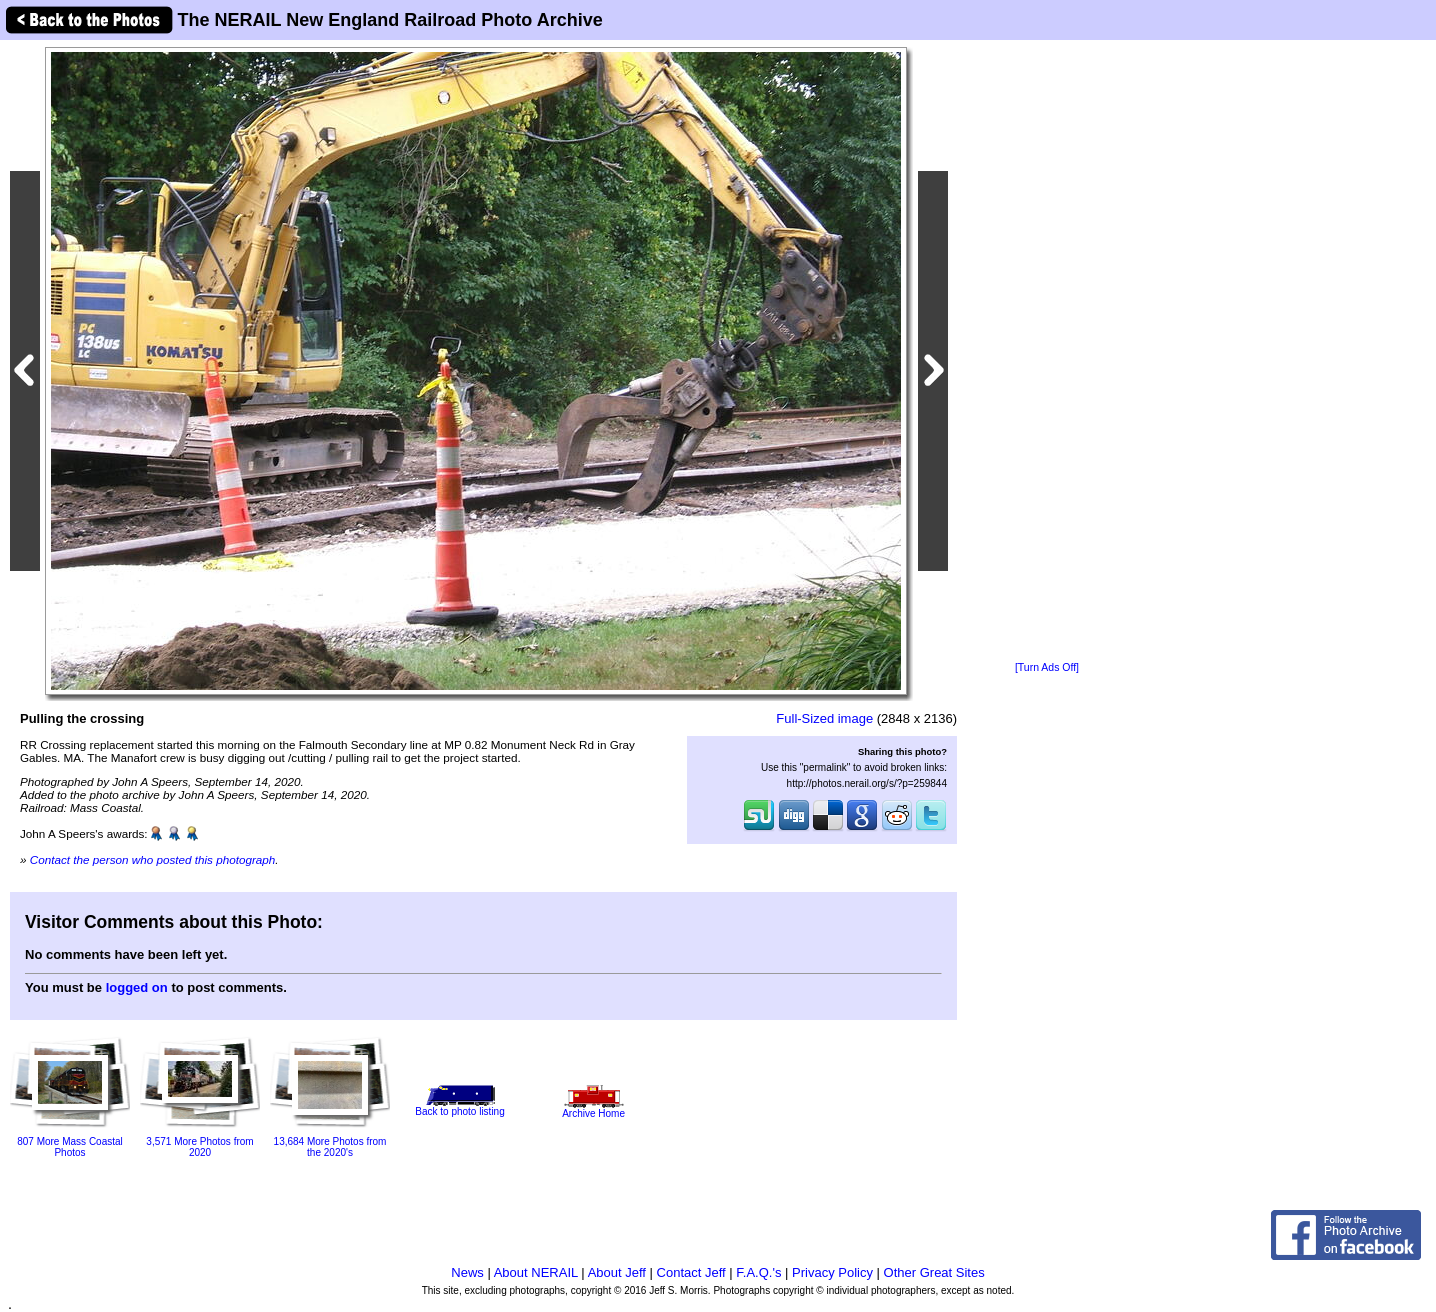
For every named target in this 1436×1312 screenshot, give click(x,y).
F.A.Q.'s (758, 1272)
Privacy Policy (832, 1272)
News (467, 1272)
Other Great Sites (934, 1272)
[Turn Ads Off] (1047, 667)
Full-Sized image (824, 718)
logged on (137, 987)
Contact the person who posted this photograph (153, 859)
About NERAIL (536, 1272)
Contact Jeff (691, 1272)
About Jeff (617, 1272)
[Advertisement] (1047, 352)
